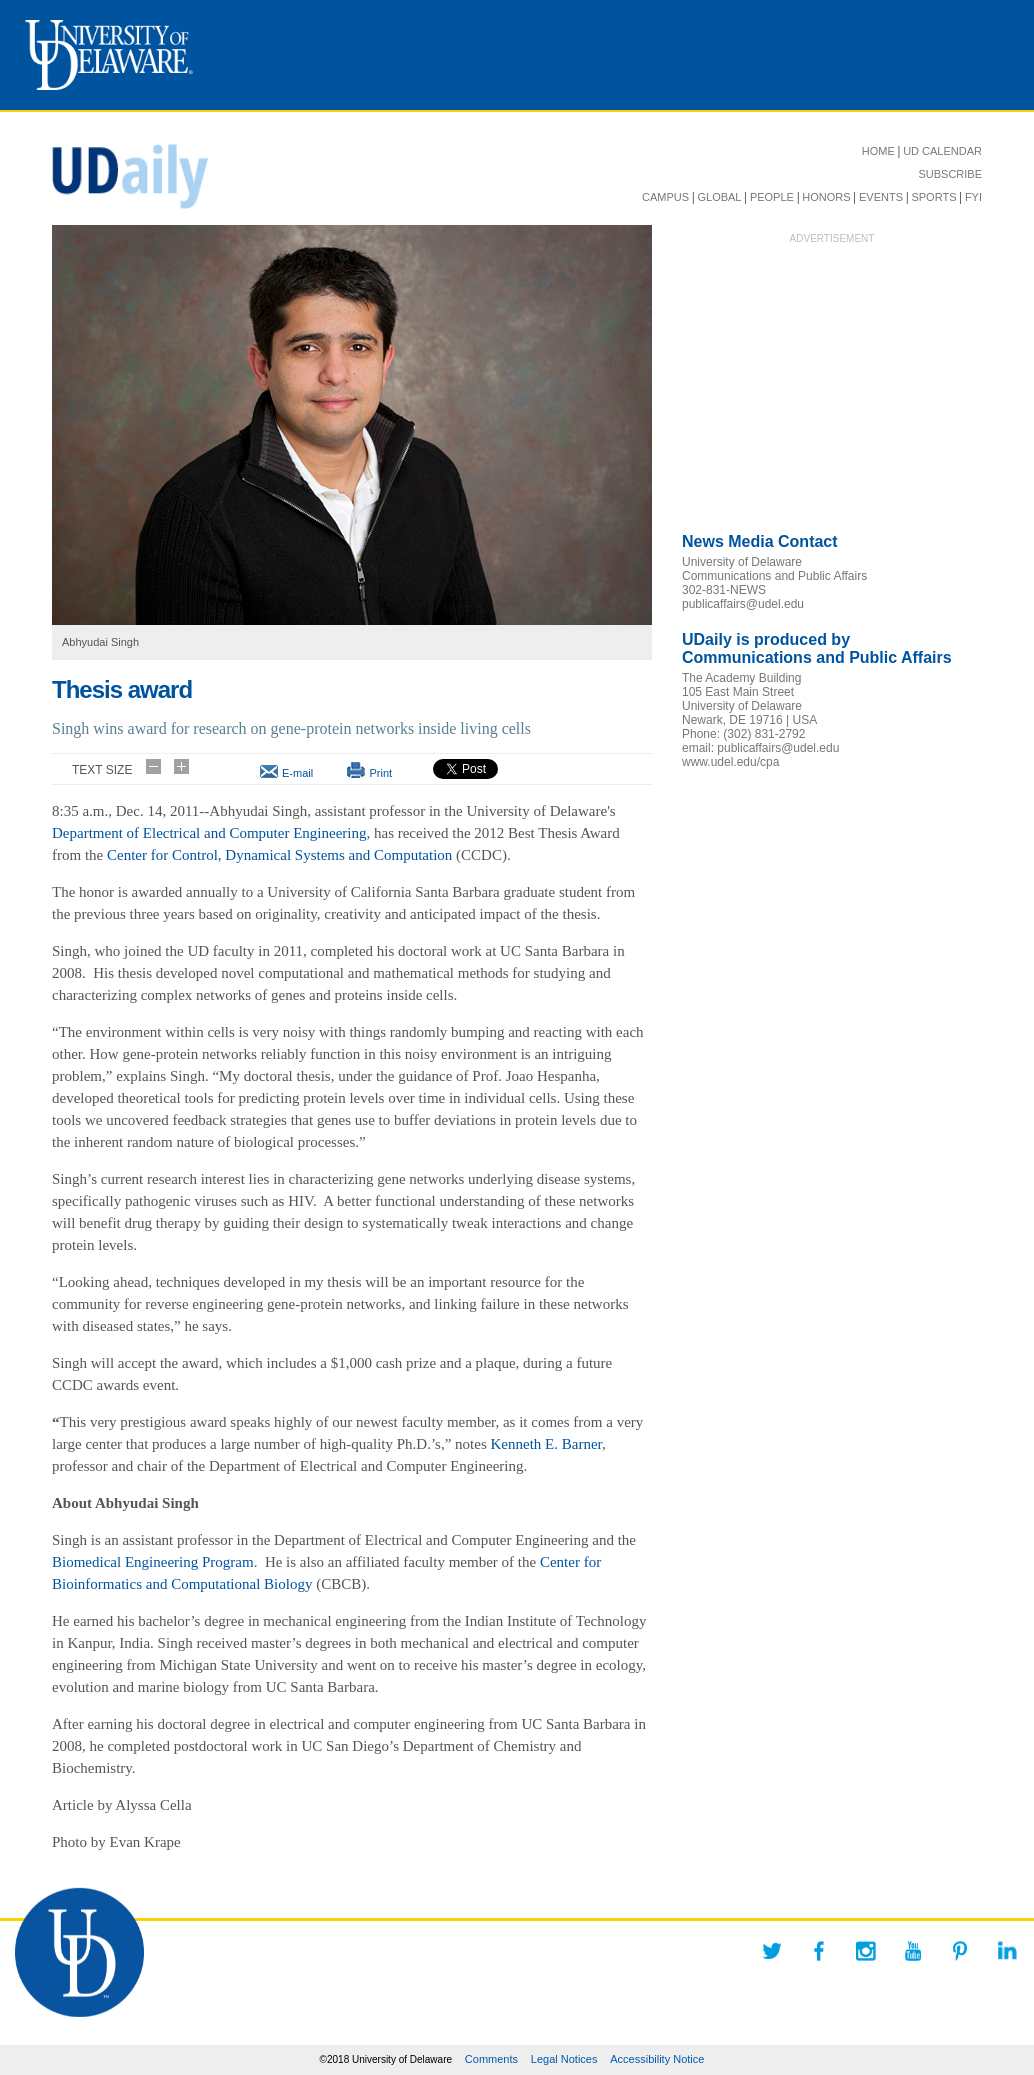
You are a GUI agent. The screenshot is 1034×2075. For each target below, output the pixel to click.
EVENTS (881, 197)
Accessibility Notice (657, 2059)
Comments (491, 2059)
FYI (973, 197)
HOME (878, 151)
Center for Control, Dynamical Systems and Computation (279, 855)
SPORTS (933, 197)
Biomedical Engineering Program (153, 1562)
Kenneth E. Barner (546, 1444)
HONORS (826, 197)
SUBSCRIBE (950, 174)
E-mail (297, 773)
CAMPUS (665, 197)
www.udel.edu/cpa (730, 762)
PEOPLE (772, 197)
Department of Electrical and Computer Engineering (209, 833)
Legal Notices (564, 2059)
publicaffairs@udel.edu (743, 604)
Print (380, 773)
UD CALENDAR (942, 151)
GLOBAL (719, 197)
